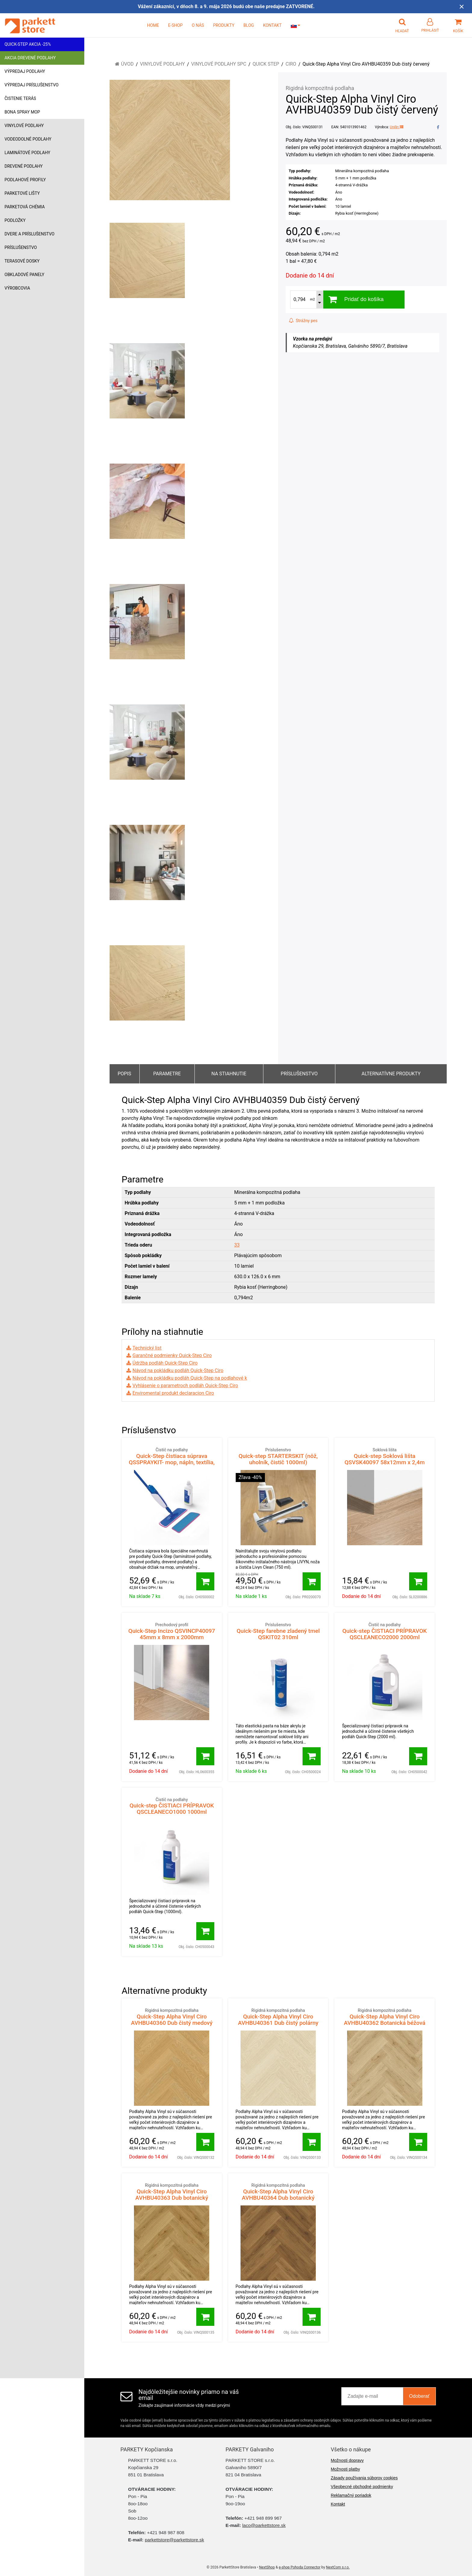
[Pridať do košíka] (205, 1581)
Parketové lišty (22, 193)
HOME (153, 25)
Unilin (396, 127)
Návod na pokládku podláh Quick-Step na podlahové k (189, 1378)
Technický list (146, 1348)
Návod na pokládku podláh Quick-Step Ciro (177, 1370)
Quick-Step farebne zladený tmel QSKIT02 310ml (278, 1631)
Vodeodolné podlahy (28, 139)
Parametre (167, 1074)
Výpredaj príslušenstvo (31, 84)
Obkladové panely (24, 274)
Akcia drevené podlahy (30, 57)
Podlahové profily (25, 179)
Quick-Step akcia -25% (28, 44)
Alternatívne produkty (391, 1074)
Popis (124, 1074)
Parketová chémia (25, 206)
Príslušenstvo (21, 247)
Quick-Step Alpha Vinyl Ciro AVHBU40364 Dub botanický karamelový (278, 2195)
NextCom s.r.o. (338, 2567)
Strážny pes (303, 320)
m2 (312, 299)
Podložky (15, 220)
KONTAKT (272, 25)
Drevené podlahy (24, 166)
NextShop (267, 2567)
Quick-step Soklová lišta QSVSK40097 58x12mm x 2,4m (384, 1456)
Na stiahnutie (228, 1074)
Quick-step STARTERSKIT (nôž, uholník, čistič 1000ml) (278, 1456)
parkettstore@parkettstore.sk (174, 2539)
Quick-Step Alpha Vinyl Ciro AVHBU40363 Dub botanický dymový (171, 2195)
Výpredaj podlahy (25, 71)
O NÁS (198, 25)
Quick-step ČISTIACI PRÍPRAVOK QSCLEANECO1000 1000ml (171, 1806)
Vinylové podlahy (24, 125)
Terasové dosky (22, 261)
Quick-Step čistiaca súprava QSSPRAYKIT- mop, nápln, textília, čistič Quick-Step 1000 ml (171, 1459)
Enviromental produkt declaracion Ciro (173, 1393)
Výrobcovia (17, 288)
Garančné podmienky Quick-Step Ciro (172, 1355)
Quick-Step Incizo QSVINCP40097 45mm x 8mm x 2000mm (171, 1631)
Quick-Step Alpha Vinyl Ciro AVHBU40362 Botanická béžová (384, 2016)
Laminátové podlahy (27, 152)
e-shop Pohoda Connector (299, 2567)
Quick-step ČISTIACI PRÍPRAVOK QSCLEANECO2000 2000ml (384, 1631)
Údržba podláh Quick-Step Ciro (164, 1363)
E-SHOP (175, 25)
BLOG (249, 25)
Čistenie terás (20, 98)
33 (237, 1245)
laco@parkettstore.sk (264, 2525)
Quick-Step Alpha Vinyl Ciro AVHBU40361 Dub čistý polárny (278, 2016)
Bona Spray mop (22, 112)
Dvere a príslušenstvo (29, 233)
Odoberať (419, 2396)
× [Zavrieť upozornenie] (461, 6)
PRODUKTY (223, 25)
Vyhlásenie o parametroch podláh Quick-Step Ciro (185, 1385)
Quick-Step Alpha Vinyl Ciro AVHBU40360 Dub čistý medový (171, 2016)
